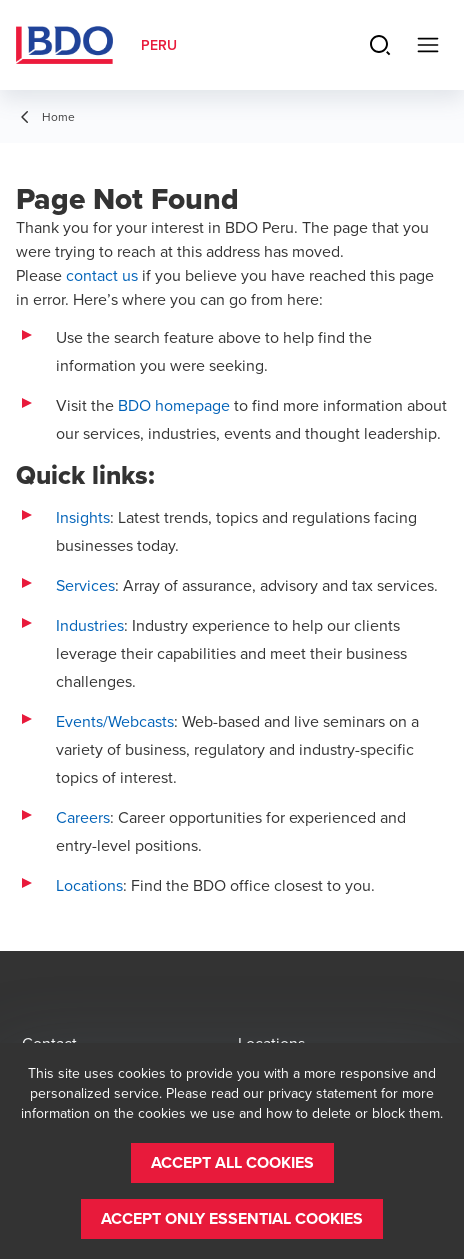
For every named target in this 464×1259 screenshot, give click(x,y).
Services (85, 585)
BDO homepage (174, 405)
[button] (232, 1163)
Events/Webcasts (115, 721)
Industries (90, 625)
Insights (83, 517)
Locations (89, 885)
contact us (102, 275)
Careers (83, 817)
